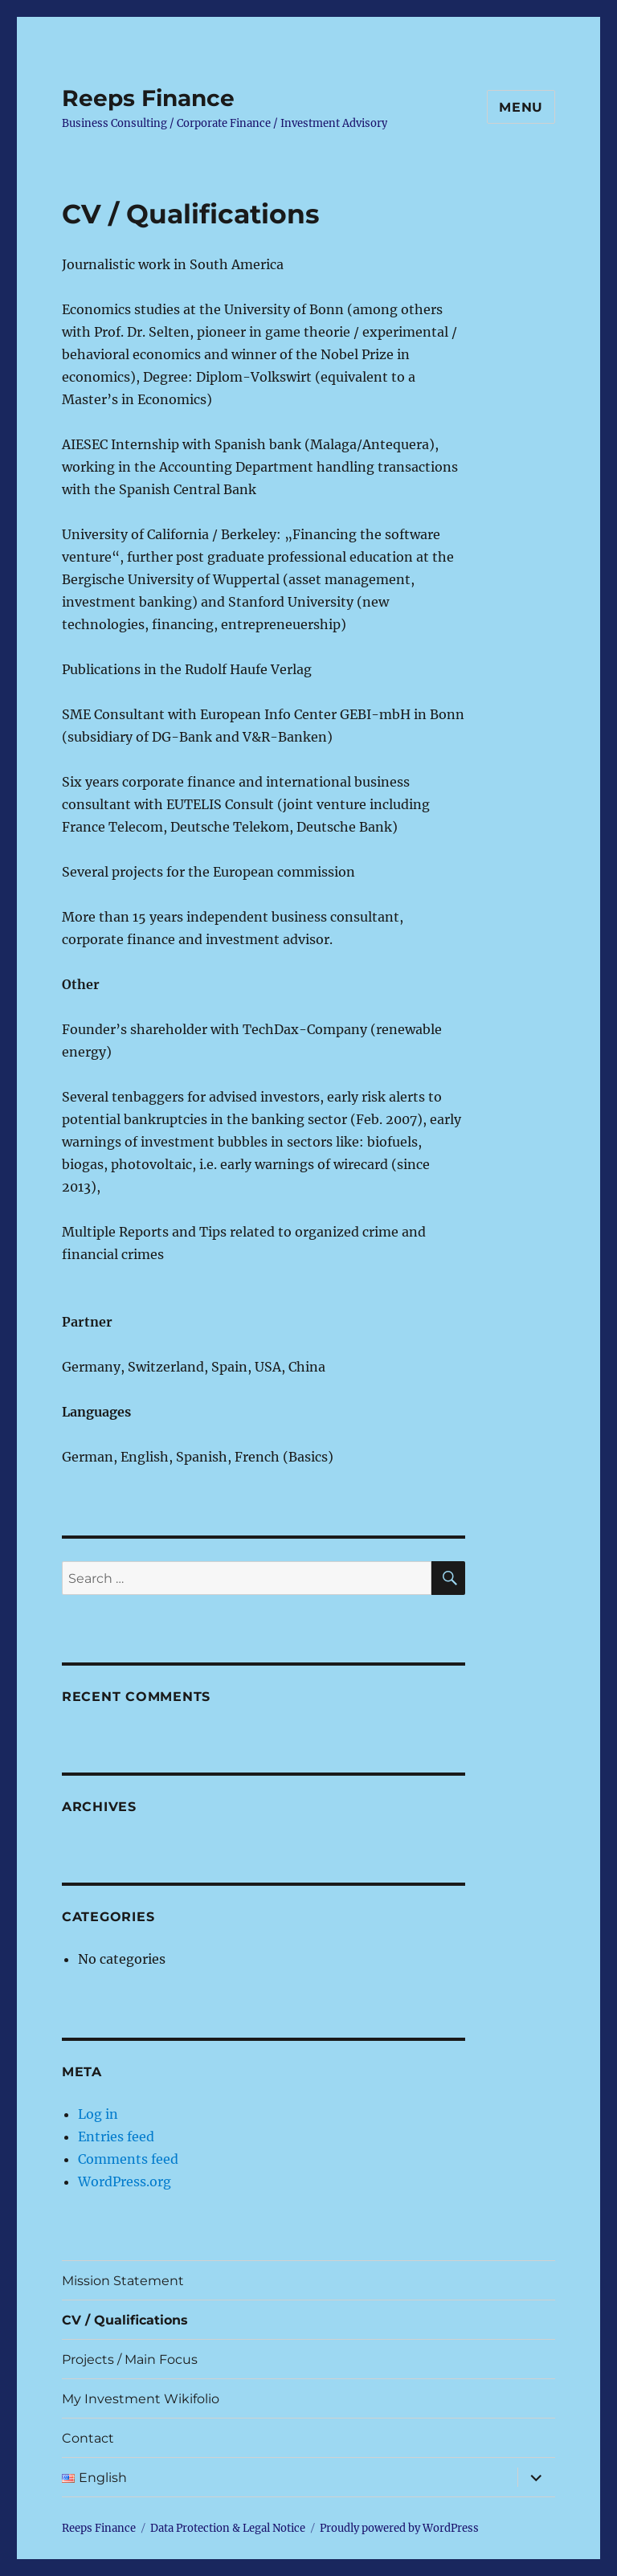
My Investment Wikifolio (140, 2398)
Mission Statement (123, 2280)
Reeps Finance (148, 98)
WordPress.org (124, 2181)
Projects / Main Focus (130, 2359)
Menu (521, 107)
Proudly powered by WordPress (399, 2528)
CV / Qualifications (125, 2320)
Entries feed (116, 2136)
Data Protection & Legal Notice (227, 2528)
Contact (88, 2438)
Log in (98, 2114)
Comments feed (128, 2159)
